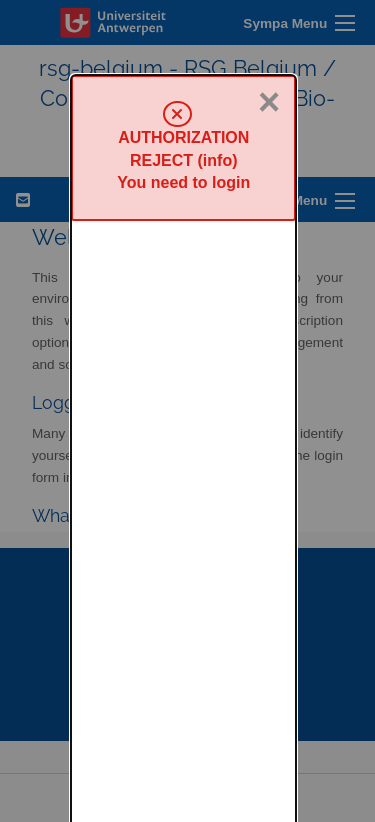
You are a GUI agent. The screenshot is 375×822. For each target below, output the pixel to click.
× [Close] (269, 27)
